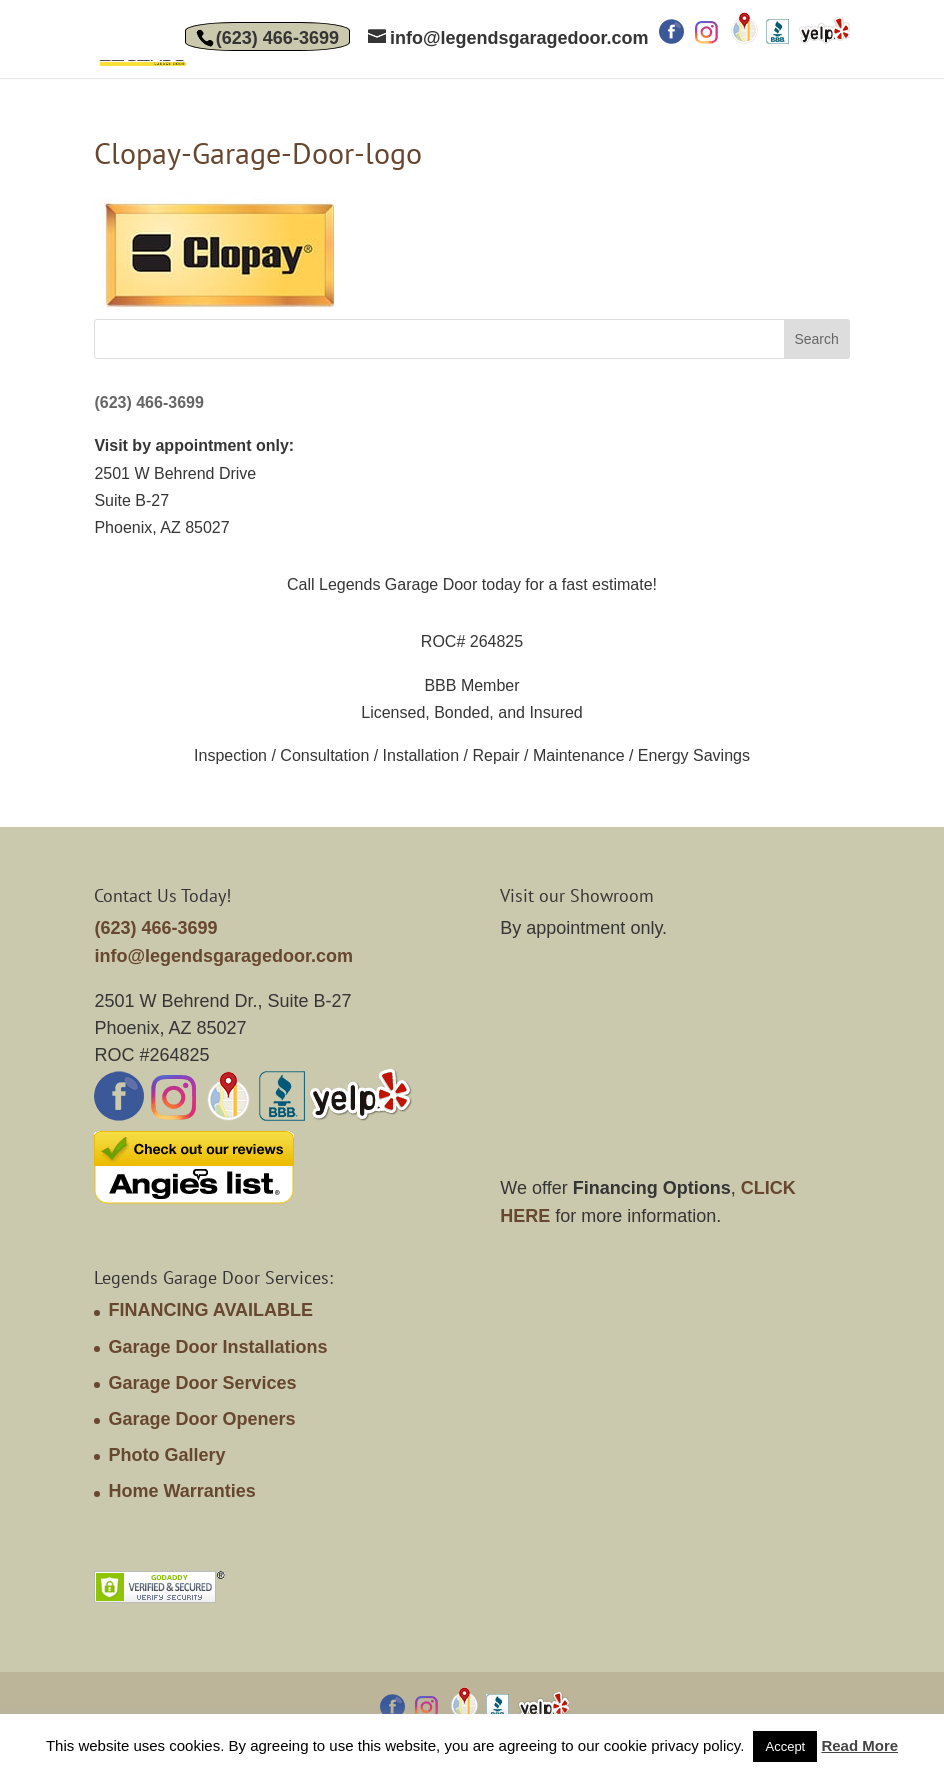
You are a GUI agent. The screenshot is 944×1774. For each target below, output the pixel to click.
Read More (859, 1745)
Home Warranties (181, 1491)
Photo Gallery (166, 1455)
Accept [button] (785, 1746)
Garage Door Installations (217, 1347)
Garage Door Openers (201, 1419)
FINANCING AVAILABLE (210, 1310)
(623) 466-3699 (277, 38)
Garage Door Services (202, 1383)
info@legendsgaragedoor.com (223, 956)
